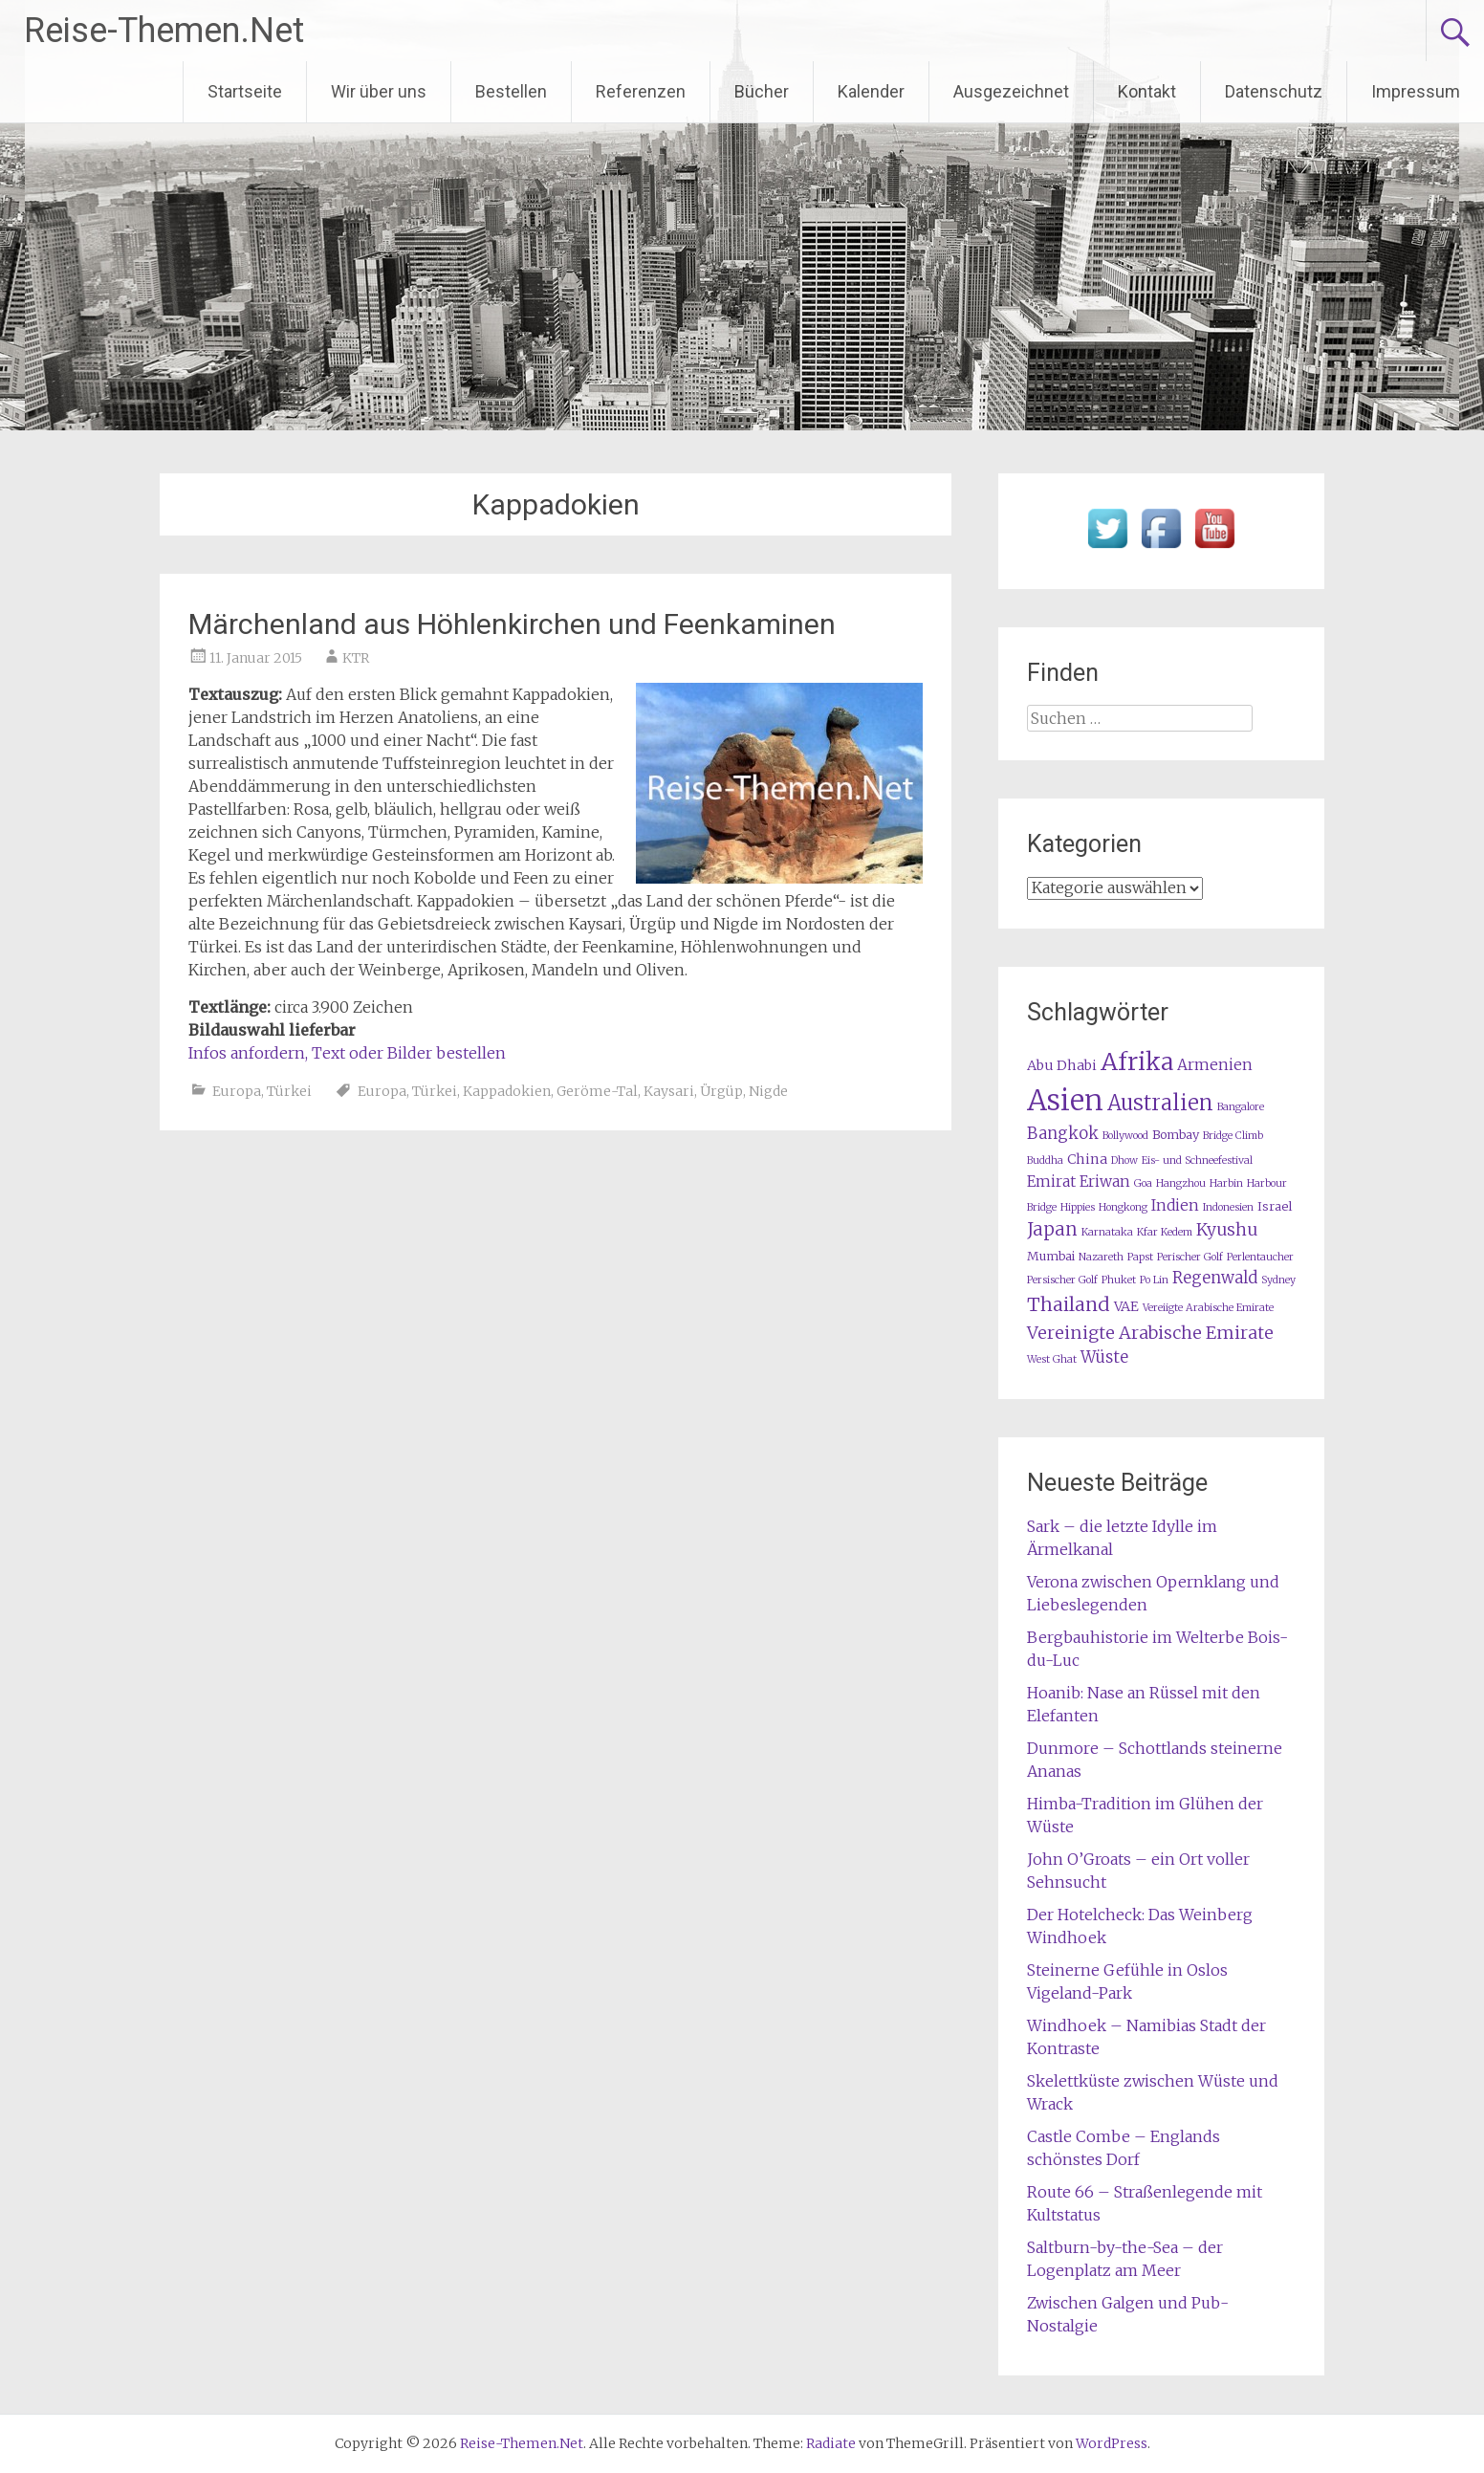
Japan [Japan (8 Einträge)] (1052, 1229)
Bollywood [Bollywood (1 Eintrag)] (1125, 1135)
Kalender (871, 91)
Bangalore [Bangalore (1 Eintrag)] (1240, 1107)
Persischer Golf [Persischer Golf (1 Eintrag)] (1062, 1280)
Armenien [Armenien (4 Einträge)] (1215, 1065)
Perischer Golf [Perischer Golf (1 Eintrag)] (1190, 1257)
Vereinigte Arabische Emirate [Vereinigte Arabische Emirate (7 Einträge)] (1150, 1333)
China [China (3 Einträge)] (1087, 1159)
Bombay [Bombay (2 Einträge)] (1175, 1135)
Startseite (244, 91)
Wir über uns (378, 91)
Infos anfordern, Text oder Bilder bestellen (347, 1052)
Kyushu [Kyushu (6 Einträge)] (1226, 1229)
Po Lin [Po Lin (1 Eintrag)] (1154, 1280)
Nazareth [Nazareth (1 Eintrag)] (1101, 1257)
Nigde (768, 1091)
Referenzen (641, 91)
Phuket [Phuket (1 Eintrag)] (1119, 1280)
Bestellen (511, 91)
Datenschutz (1273, 91)
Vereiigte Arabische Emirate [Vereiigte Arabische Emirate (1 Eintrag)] (1208, 1308)
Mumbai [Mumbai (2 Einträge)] (1051, 1256)
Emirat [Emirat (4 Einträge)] (1051, 1181)
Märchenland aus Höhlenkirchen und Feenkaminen (512, 624)
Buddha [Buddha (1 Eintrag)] (1045, 1160)
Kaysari (669, 1091)
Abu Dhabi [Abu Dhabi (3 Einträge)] (1062, 1065)
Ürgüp (721, 1091)
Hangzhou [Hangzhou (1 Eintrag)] (1181, 1183)
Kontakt (1147, 91)
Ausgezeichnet (1011, 91)
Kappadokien (507, 1091)
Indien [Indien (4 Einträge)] (1175, 1205)
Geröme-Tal (597, 1091)
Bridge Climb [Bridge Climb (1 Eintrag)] (1233, 1135)
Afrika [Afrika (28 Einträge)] (1137, 1061)
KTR (355, 658)
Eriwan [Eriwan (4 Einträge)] (1105, 1181)
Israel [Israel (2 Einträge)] (1274, 1206)
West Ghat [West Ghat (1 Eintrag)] (1052, 1359)
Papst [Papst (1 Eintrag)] (1140, 1257)
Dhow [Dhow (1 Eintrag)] (1124, 1160)
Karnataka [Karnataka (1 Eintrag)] (1107, 1232)
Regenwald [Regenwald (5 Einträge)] (1214, 1278)
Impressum (1415, 91)
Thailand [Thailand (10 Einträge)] (1068, 1304)
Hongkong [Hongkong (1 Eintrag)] (1123, 1207)
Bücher (761, 91)
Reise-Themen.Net (164, 31)
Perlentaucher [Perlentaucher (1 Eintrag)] (1260, 1257)
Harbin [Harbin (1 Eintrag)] (1226, 1183)
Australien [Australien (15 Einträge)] (1160, 1103)
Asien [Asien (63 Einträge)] (1065, 1100)
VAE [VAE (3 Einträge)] (1126, 1306)
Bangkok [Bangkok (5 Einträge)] (1063, 1134)
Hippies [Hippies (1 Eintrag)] (1077, 1207)
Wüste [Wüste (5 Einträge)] (1104, 1357)
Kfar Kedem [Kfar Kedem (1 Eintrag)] (1164, 1232)
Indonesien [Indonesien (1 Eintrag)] (1228, 1207)
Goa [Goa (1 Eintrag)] (1143, 1183)
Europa (236, 1091)
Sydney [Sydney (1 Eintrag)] (1278, 1280)
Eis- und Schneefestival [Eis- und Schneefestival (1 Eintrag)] (1197, 1160)
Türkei (289, 1091)
